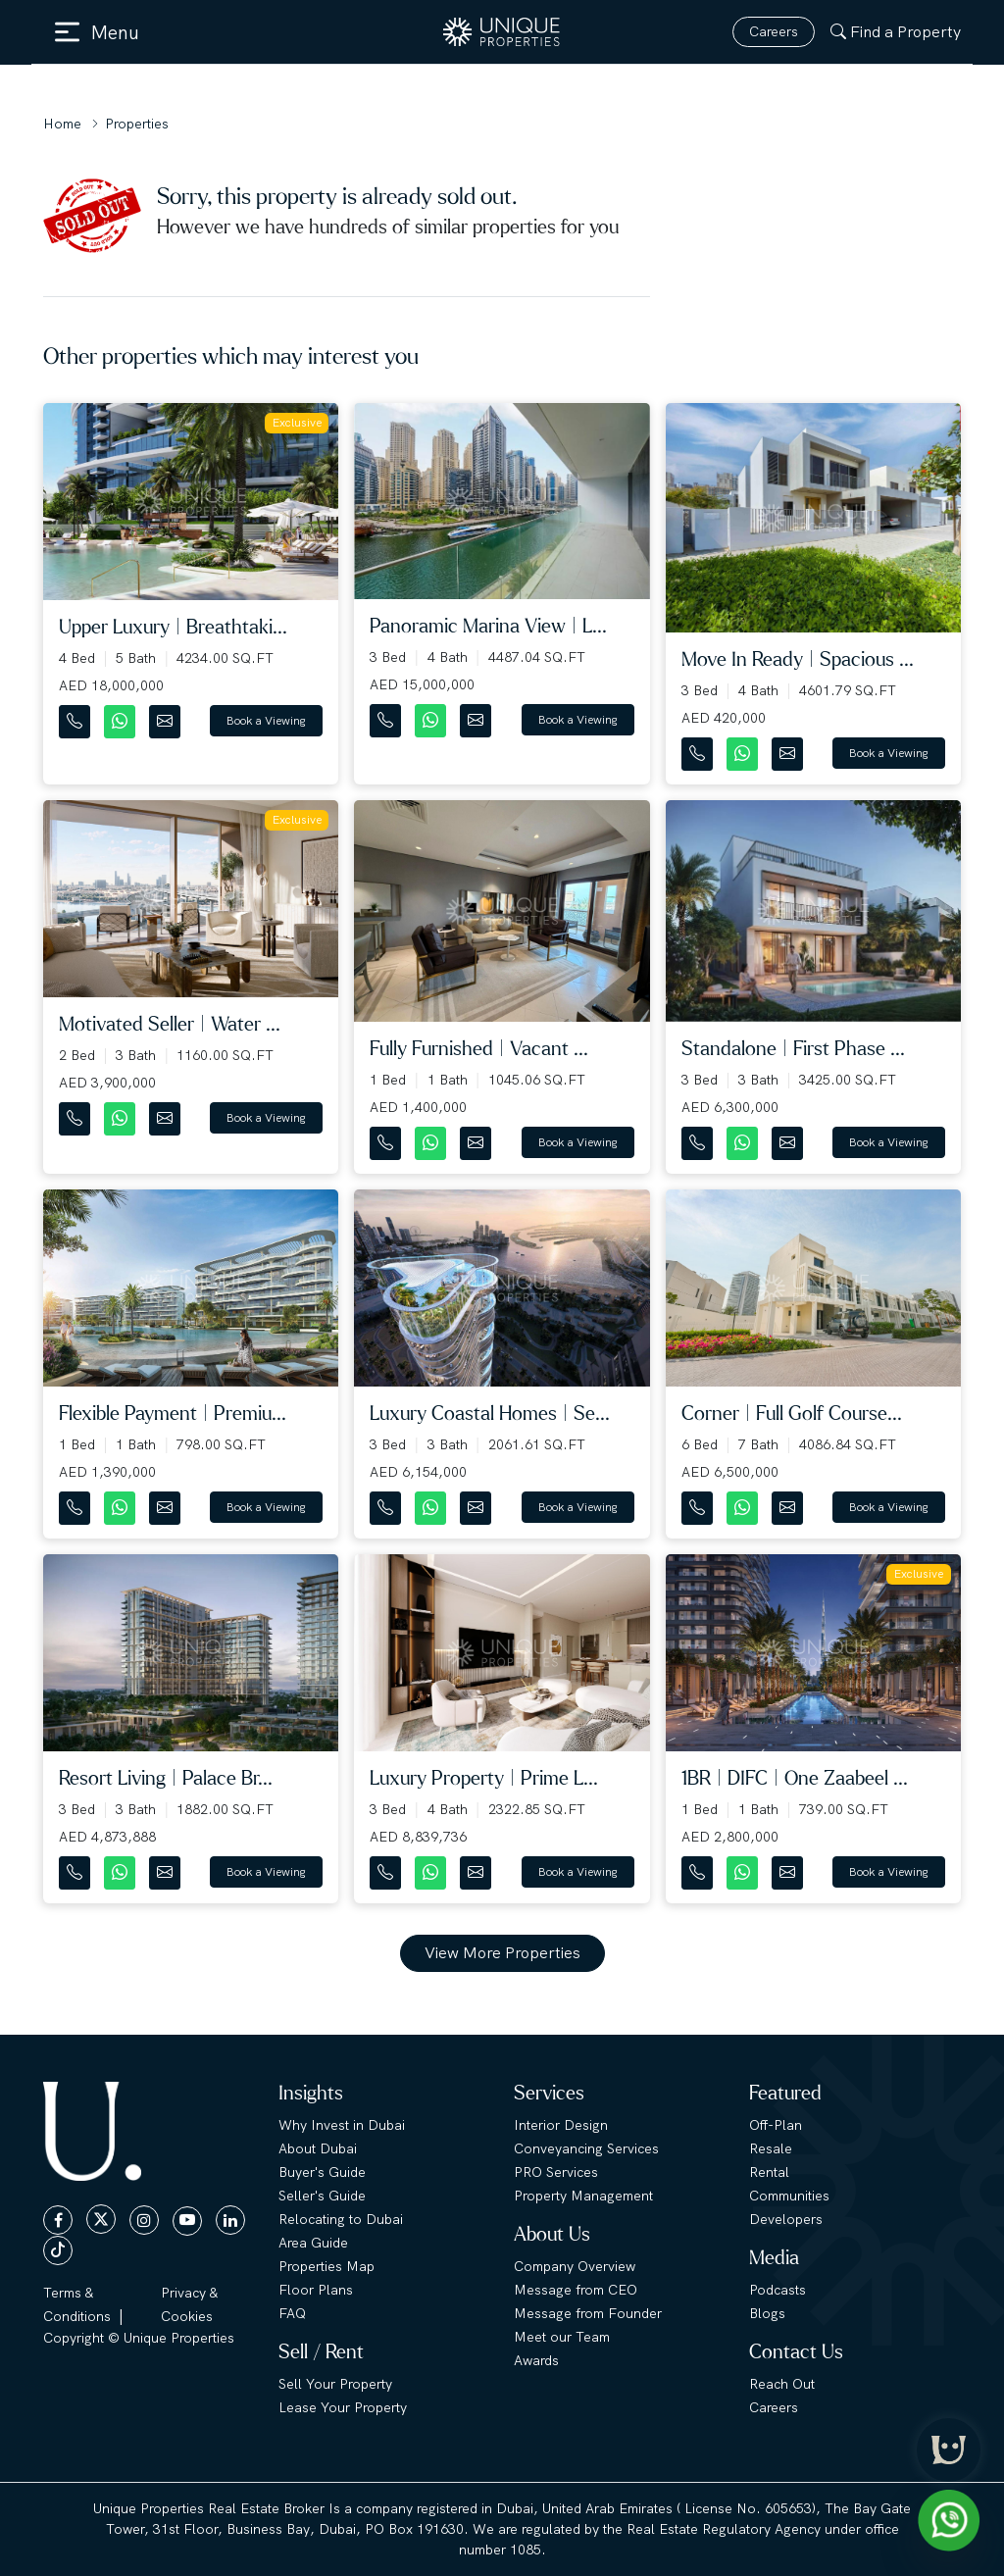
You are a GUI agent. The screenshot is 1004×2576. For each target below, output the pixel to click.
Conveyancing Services (586, 2148)
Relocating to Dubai (340, 2219)
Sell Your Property (335, 2384)
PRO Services (556, 2172)
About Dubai (317, 2148)
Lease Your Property (342, 2407)
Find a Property (895, 32)
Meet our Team (562, 2337)
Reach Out (782, 2384)
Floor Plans (315, 2289)
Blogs (767, 2313)
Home (62, 123)
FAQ (292, 2313)
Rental (769, 2172)
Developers (786, 2219)
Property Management (583, 2195)
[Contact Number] (76, 717)
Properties (137, 123)
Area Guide (313, 2242)
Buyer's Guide (322, 2172)
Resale (770, 2148)
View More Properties (502, 1953)
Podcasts (777, 2289)
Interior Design (561, 2125)
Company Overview (574, 2266)
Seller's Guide (322, 2195)
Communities (789, 2195)
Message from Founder (588, 2313)
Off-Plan (775, 2125)
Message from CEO (575, 2289)
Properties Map (326, 2266)
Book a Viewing (266, 721)
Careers (773, 31)
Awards (536, 2360)
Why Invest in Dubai (341, 2125)
